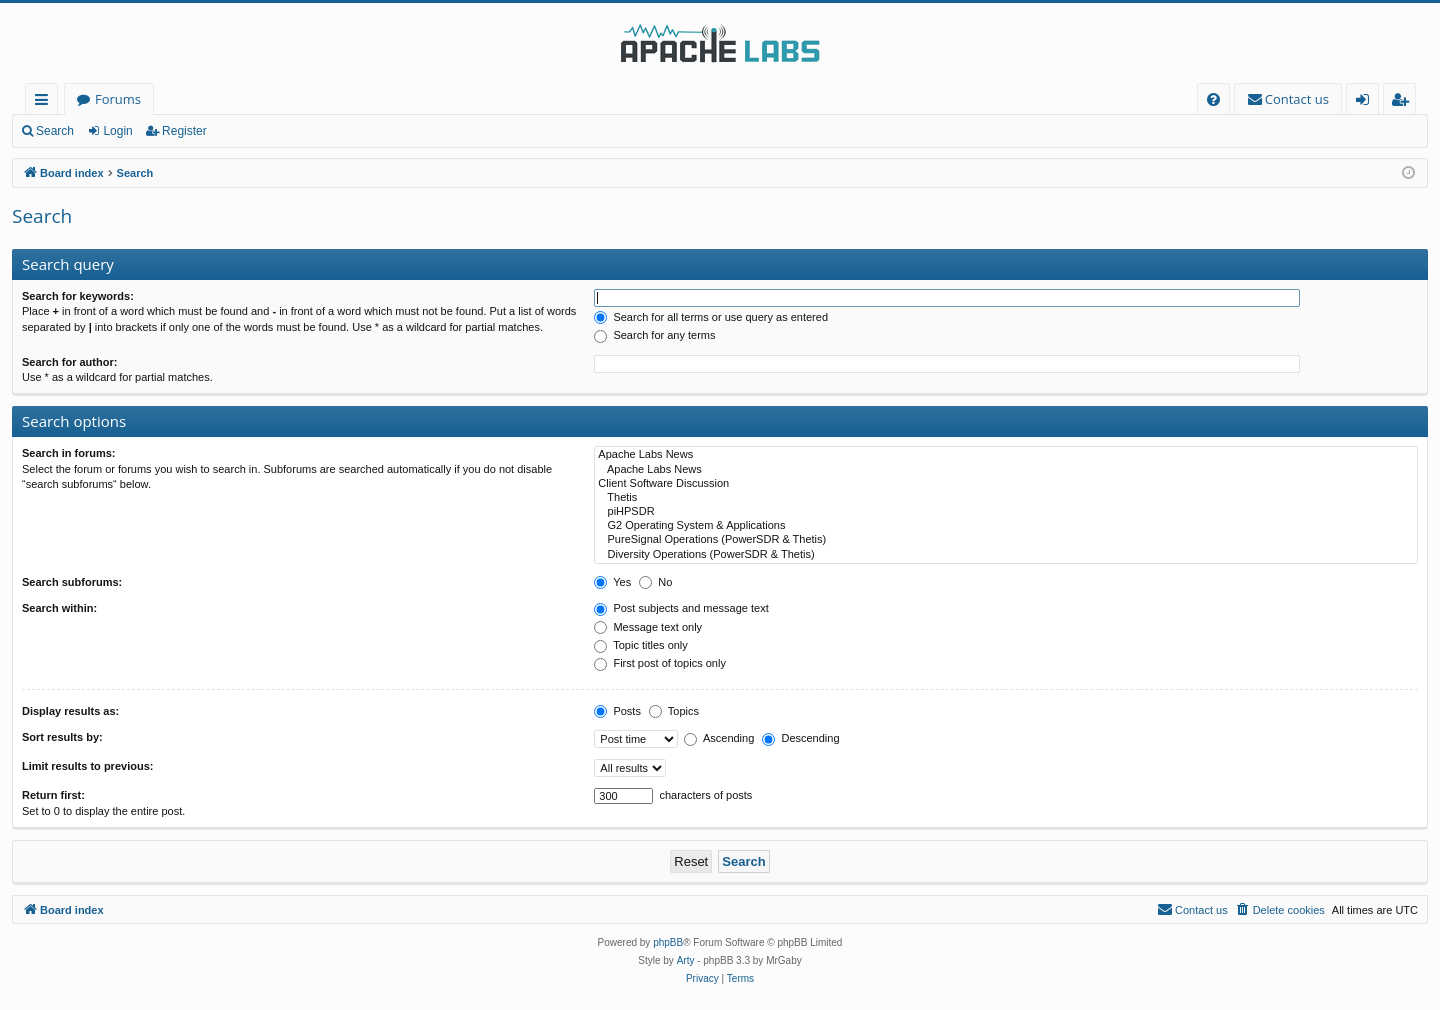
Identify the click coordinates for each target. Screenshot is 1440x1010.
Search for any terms (654, 335)
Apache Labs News (1006, 455)
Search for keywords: (78, 296)
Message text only (648, 627)
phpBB (668, 942)
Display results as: (70, 711)
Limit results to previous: (87, 766)
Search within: (59, 608)
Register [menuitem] (1404, 102)
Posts (617, 711)
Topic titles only (640, 645)
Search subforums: (72, 582)
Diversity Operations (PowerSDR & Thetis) (1006, 555)
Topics (674, 711)
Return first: (53, 795)
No (655, 582)
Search (55, 131)
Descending (800, 738)
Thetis (1006, 498)
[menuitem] (1213, 99)
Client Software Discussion (1006, 484)
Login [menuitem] (1366, 102)
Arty (686, 960)
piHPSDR (1006, 512)
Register (184, 131)
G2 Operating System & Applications (1006, 526)
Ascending (719, 738)
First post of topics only (660, 663)
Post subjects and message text (681, 608)
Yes (612, 582)
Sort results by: (62, 737)
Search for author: (69, 362)
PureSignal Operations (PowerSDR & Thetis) (1006, 540)
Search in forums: (69, 453)
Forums (118, 99)
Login (117, 131)
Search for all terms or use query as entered (711, 317)
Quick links (45, 102)
